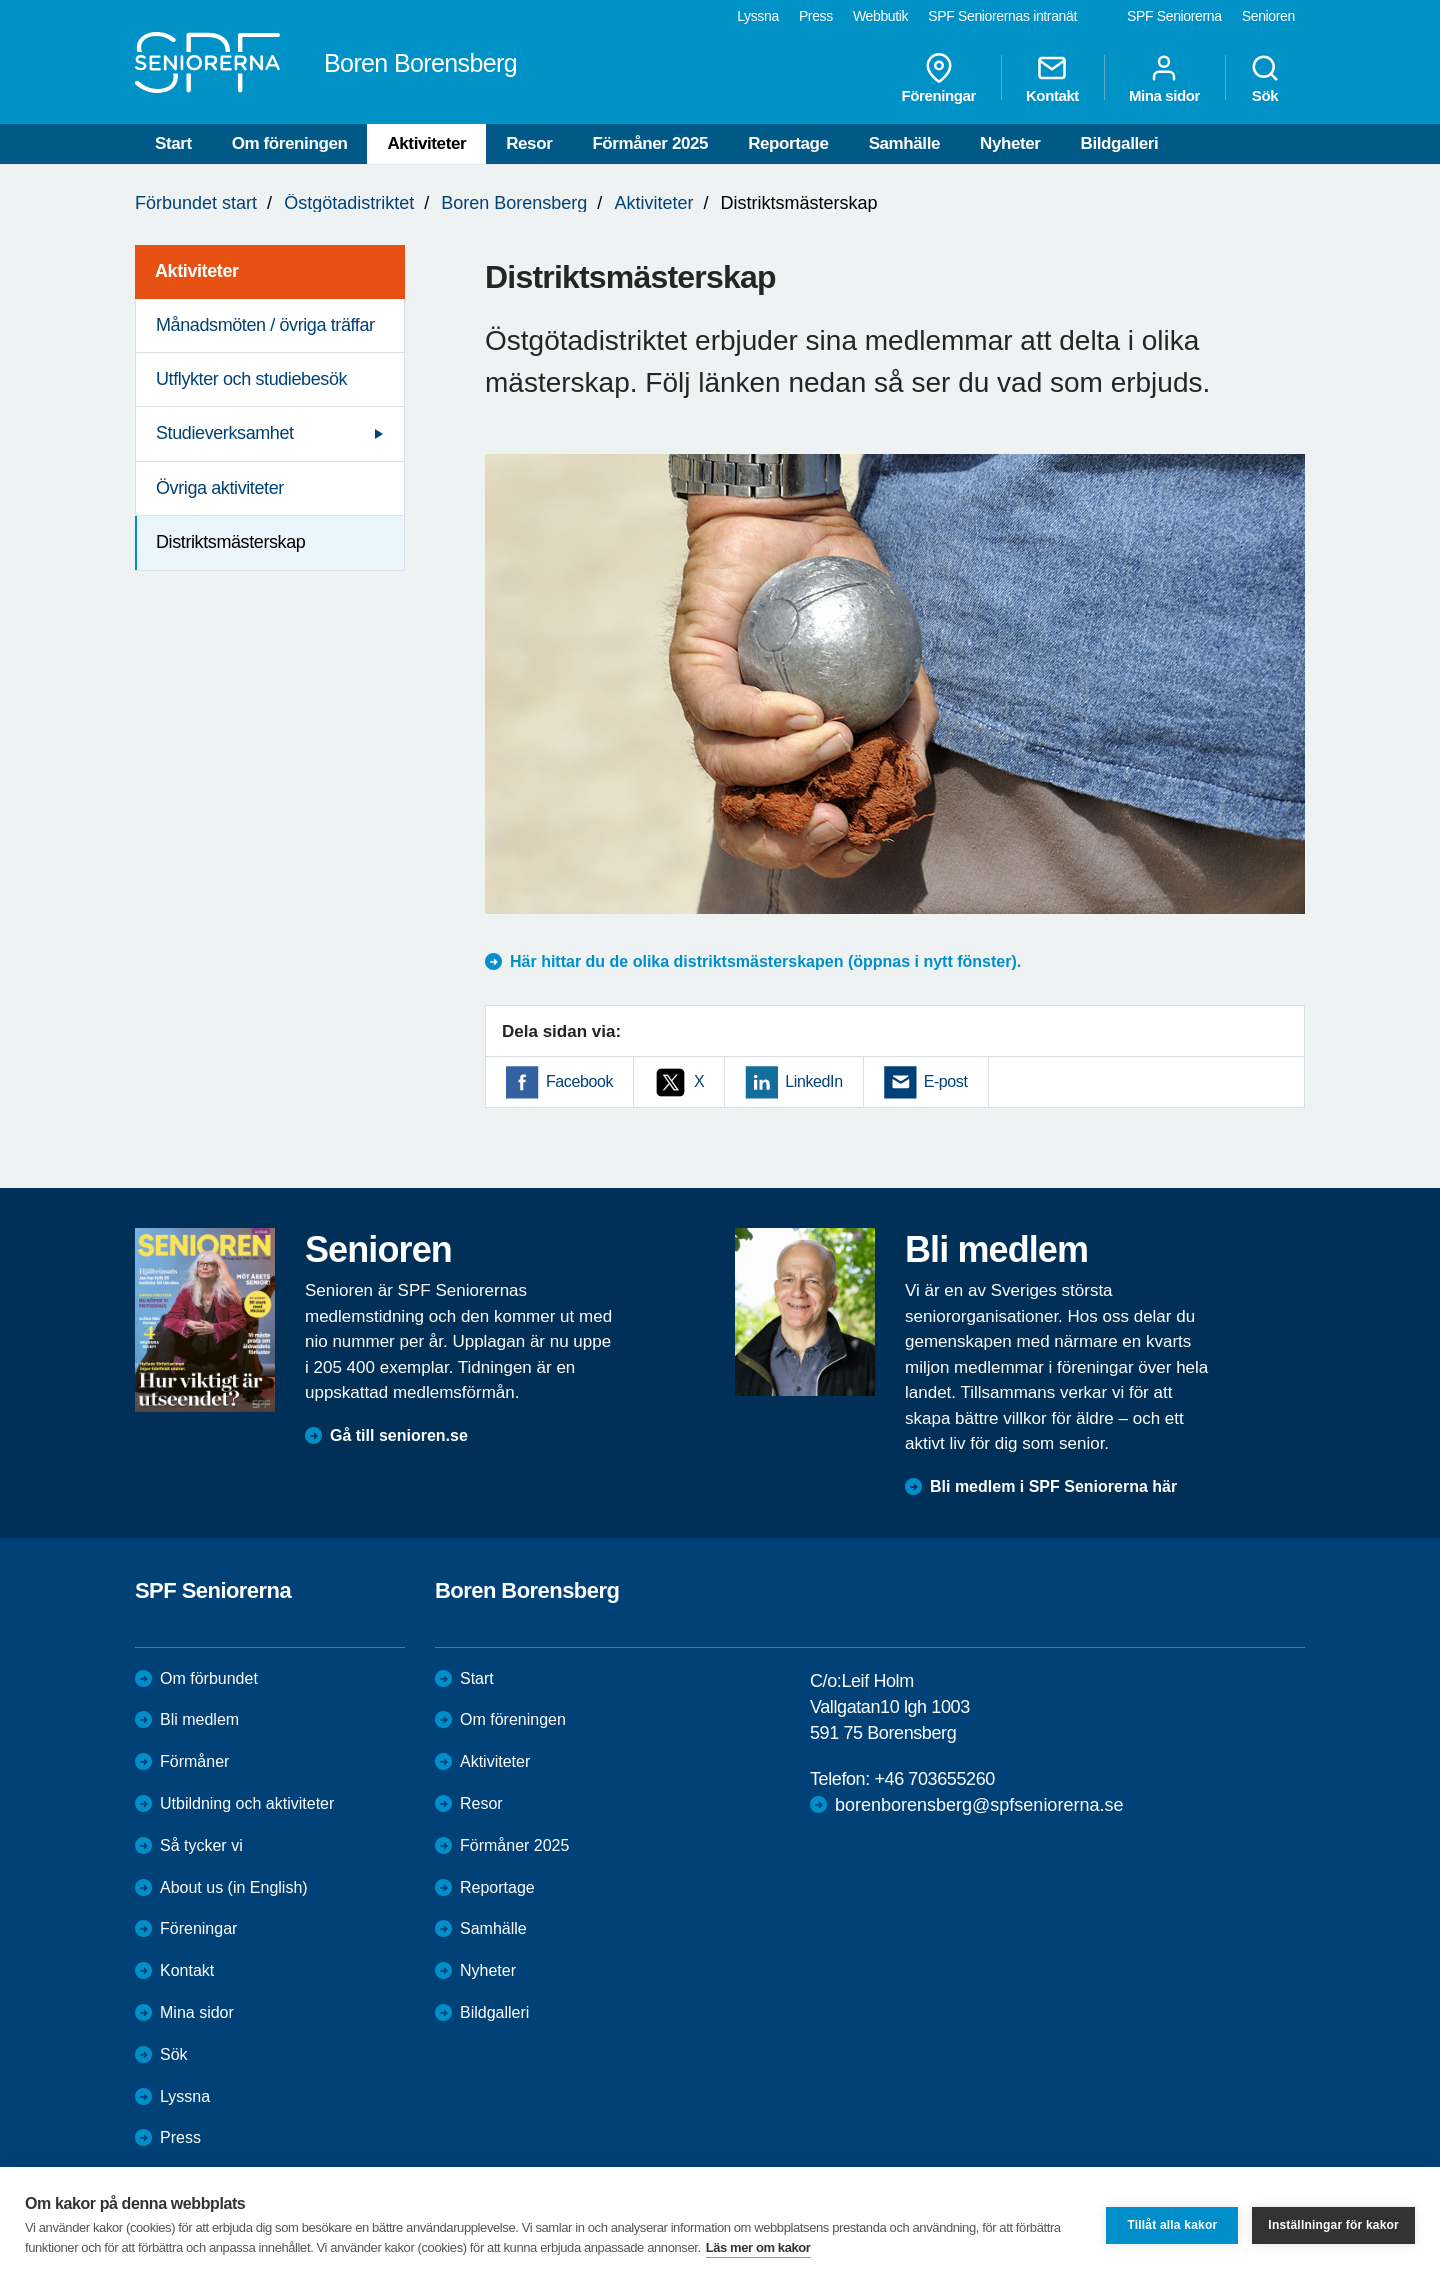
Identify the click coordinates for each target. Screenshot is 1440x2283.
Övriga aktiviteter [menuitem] (220, 488)
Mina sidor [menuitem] (1164, 78)
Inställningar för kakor (1333, 2225)
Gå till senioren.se (399, 1435)
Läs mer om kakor (758, 2247)
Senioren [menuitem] (1268, 16)
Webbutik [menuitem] (880, 16)
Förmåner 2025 (650, 143)
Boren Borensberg (514, 203)
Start (173, 143)
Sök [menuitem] (1265, 78)
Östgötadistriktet (349, 203)
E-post (946, 1081)
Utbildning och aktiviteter (247, 1803)
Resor (529, 143)
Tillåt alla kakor (1172, 2225)
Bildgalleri (1120, 143)
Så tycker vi (201, 1845)
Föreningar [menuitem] (939, 78)
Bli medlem (199, 1719)
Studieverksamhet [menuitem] (225, 433)
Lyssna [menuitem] (758, 16)
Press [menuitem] (816, 16)
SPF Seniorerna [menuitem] (1174, 16)
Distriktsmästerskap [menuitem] (230, 542)
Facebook (579, 1081)
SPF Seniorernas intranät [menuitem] (1002, 16)
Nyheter (1010, 143)
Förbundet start (196, 203)
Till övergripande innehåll (0, 0)
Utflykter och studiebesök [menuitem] (251, 379)
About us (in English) (234, 1887)
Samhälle (904, 143)
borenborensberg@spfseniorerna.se (979, 1805)
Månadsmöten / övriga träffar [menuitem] (265, 325)
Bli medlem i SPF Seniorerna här (1053, 1486)
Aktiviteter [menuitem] (197, 271)
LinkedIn (813, 1081)
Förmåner (194, 1761)
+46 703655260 (934, 1779)
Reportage (788, 143)
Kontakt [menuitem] (1052, 78)
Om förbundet (209, 1678)
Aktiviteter (426, 143)
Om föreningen (290, 143)
